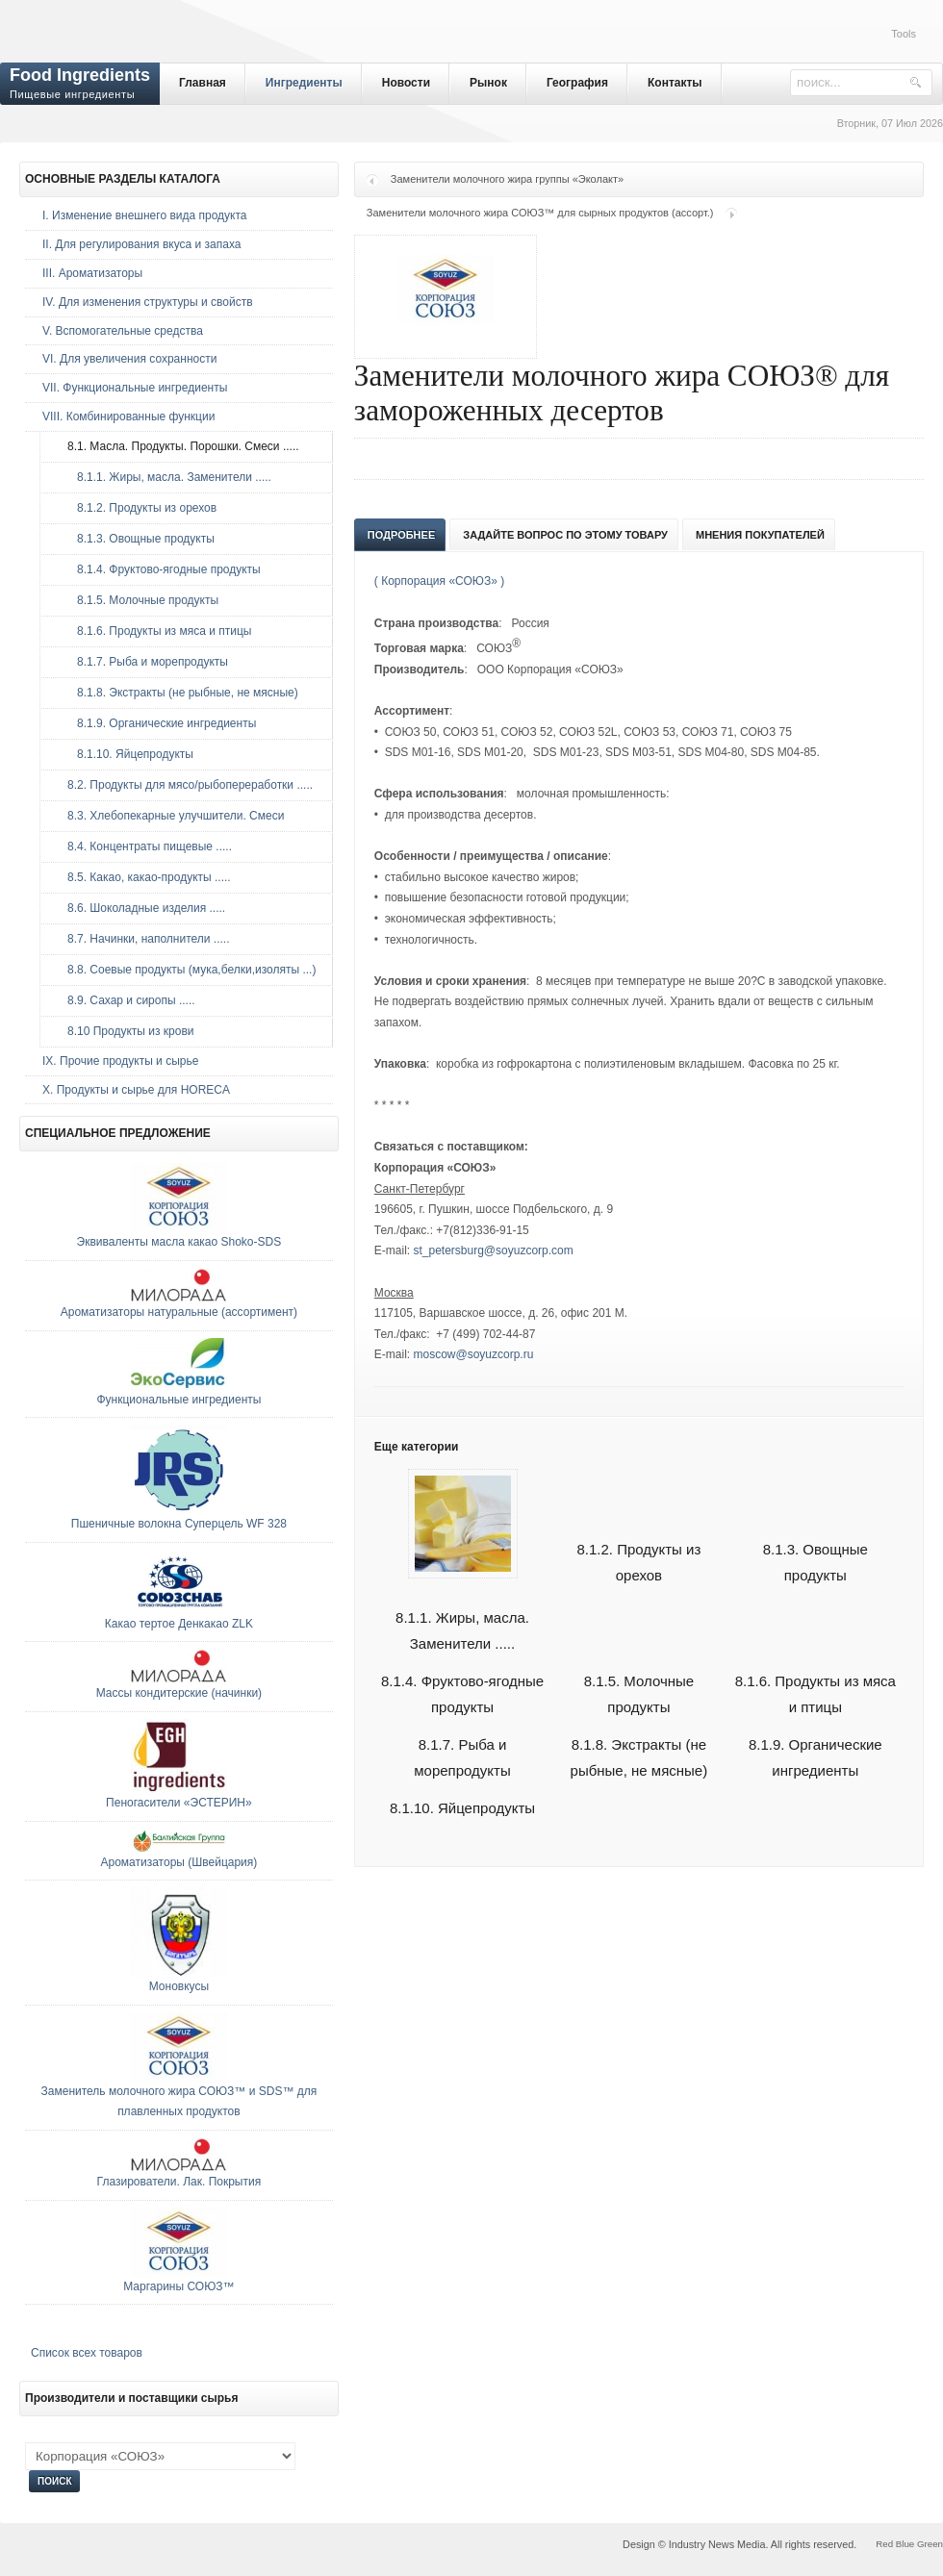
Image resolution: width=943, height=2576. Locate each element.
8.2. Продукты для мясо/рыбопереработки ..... (185, 785)
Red (884, 2543)
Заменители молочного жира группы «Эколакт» (507, 179)
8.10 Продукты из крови (125, 1031)
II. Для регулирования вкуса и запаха (141, 244)
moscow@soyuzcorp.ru (473, 1354)
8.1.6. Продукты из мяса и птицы (154, 631)
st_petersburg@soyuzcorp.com (493, 1250)
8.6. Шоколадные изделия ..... (141, 908)
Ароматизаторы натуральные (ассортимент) (179, 1312)
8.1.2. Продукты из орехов (137, 508)
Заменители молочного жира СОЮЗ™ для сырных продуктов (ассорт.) (540, 212)
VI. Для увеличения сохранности (129, 359)
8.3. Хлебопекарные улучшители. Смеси (171, 815)
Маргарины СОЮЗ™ (178, 2286)
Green (930, 2543)
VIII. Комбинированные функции (128, 416)
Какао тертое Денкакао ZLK (179, 1623)
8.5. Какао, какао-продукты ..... (144, 877)
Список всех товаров (86, 2353)
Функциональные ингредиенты (178, 1399)
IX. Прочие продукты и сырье (120, 1061)
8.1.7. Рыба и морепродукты (143, 662)
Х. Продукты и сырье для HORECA (136, 1090)
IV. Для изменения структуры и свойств (147, 302)
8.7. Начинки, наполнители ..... (144, 939)
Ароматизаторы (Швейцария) (178, 1862)
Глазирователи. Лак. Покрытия (179, 2181)
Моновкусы (179, 1986)
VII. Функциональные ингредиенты (134, 387)
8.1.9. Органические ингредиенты (157, 723)
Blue (905, 2543)
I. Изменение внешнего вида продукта (144, 215)
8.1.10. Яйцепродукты (462, 1808)
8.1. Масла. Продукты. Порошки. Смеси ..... (178, 446)
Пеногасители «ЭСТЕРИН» (179, 1802)
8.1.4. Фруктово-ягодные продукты (159, 569)
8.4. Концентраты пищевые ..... (145, 846)
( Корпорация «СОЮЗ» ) (439, 581)
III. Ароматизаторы (92, 273)
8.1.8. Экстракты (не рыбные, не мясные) (178, 692)
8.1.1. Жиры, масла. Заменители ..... (164, 477)
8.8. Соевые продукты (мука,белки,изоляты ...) (187, 969)
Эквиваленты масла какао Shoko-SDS (179, 1242)
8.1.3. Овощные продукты (136, 538)
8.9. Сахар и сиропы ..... (126, 1000)
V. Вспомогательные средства (122, 331)
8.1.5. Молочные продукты (138, 600)
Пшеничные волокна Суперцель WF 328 (179, 1523)
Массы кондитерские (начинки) (179, 1693)
